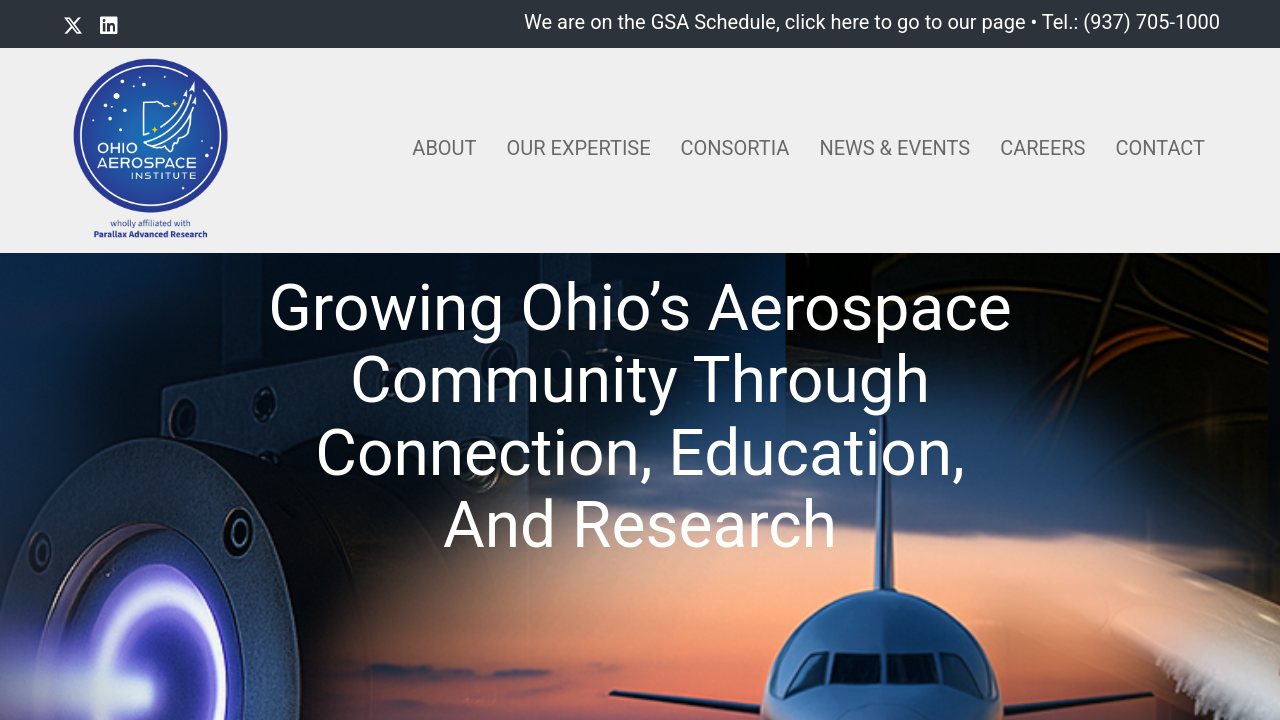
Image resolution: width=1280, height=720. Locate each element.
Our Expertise (579, 148)
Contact (1160, 148)
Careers (1042, 148)
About (444, 148)
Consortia (735, 148)
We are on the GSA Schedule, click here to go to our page (774, 22)
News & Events (894, 148)
